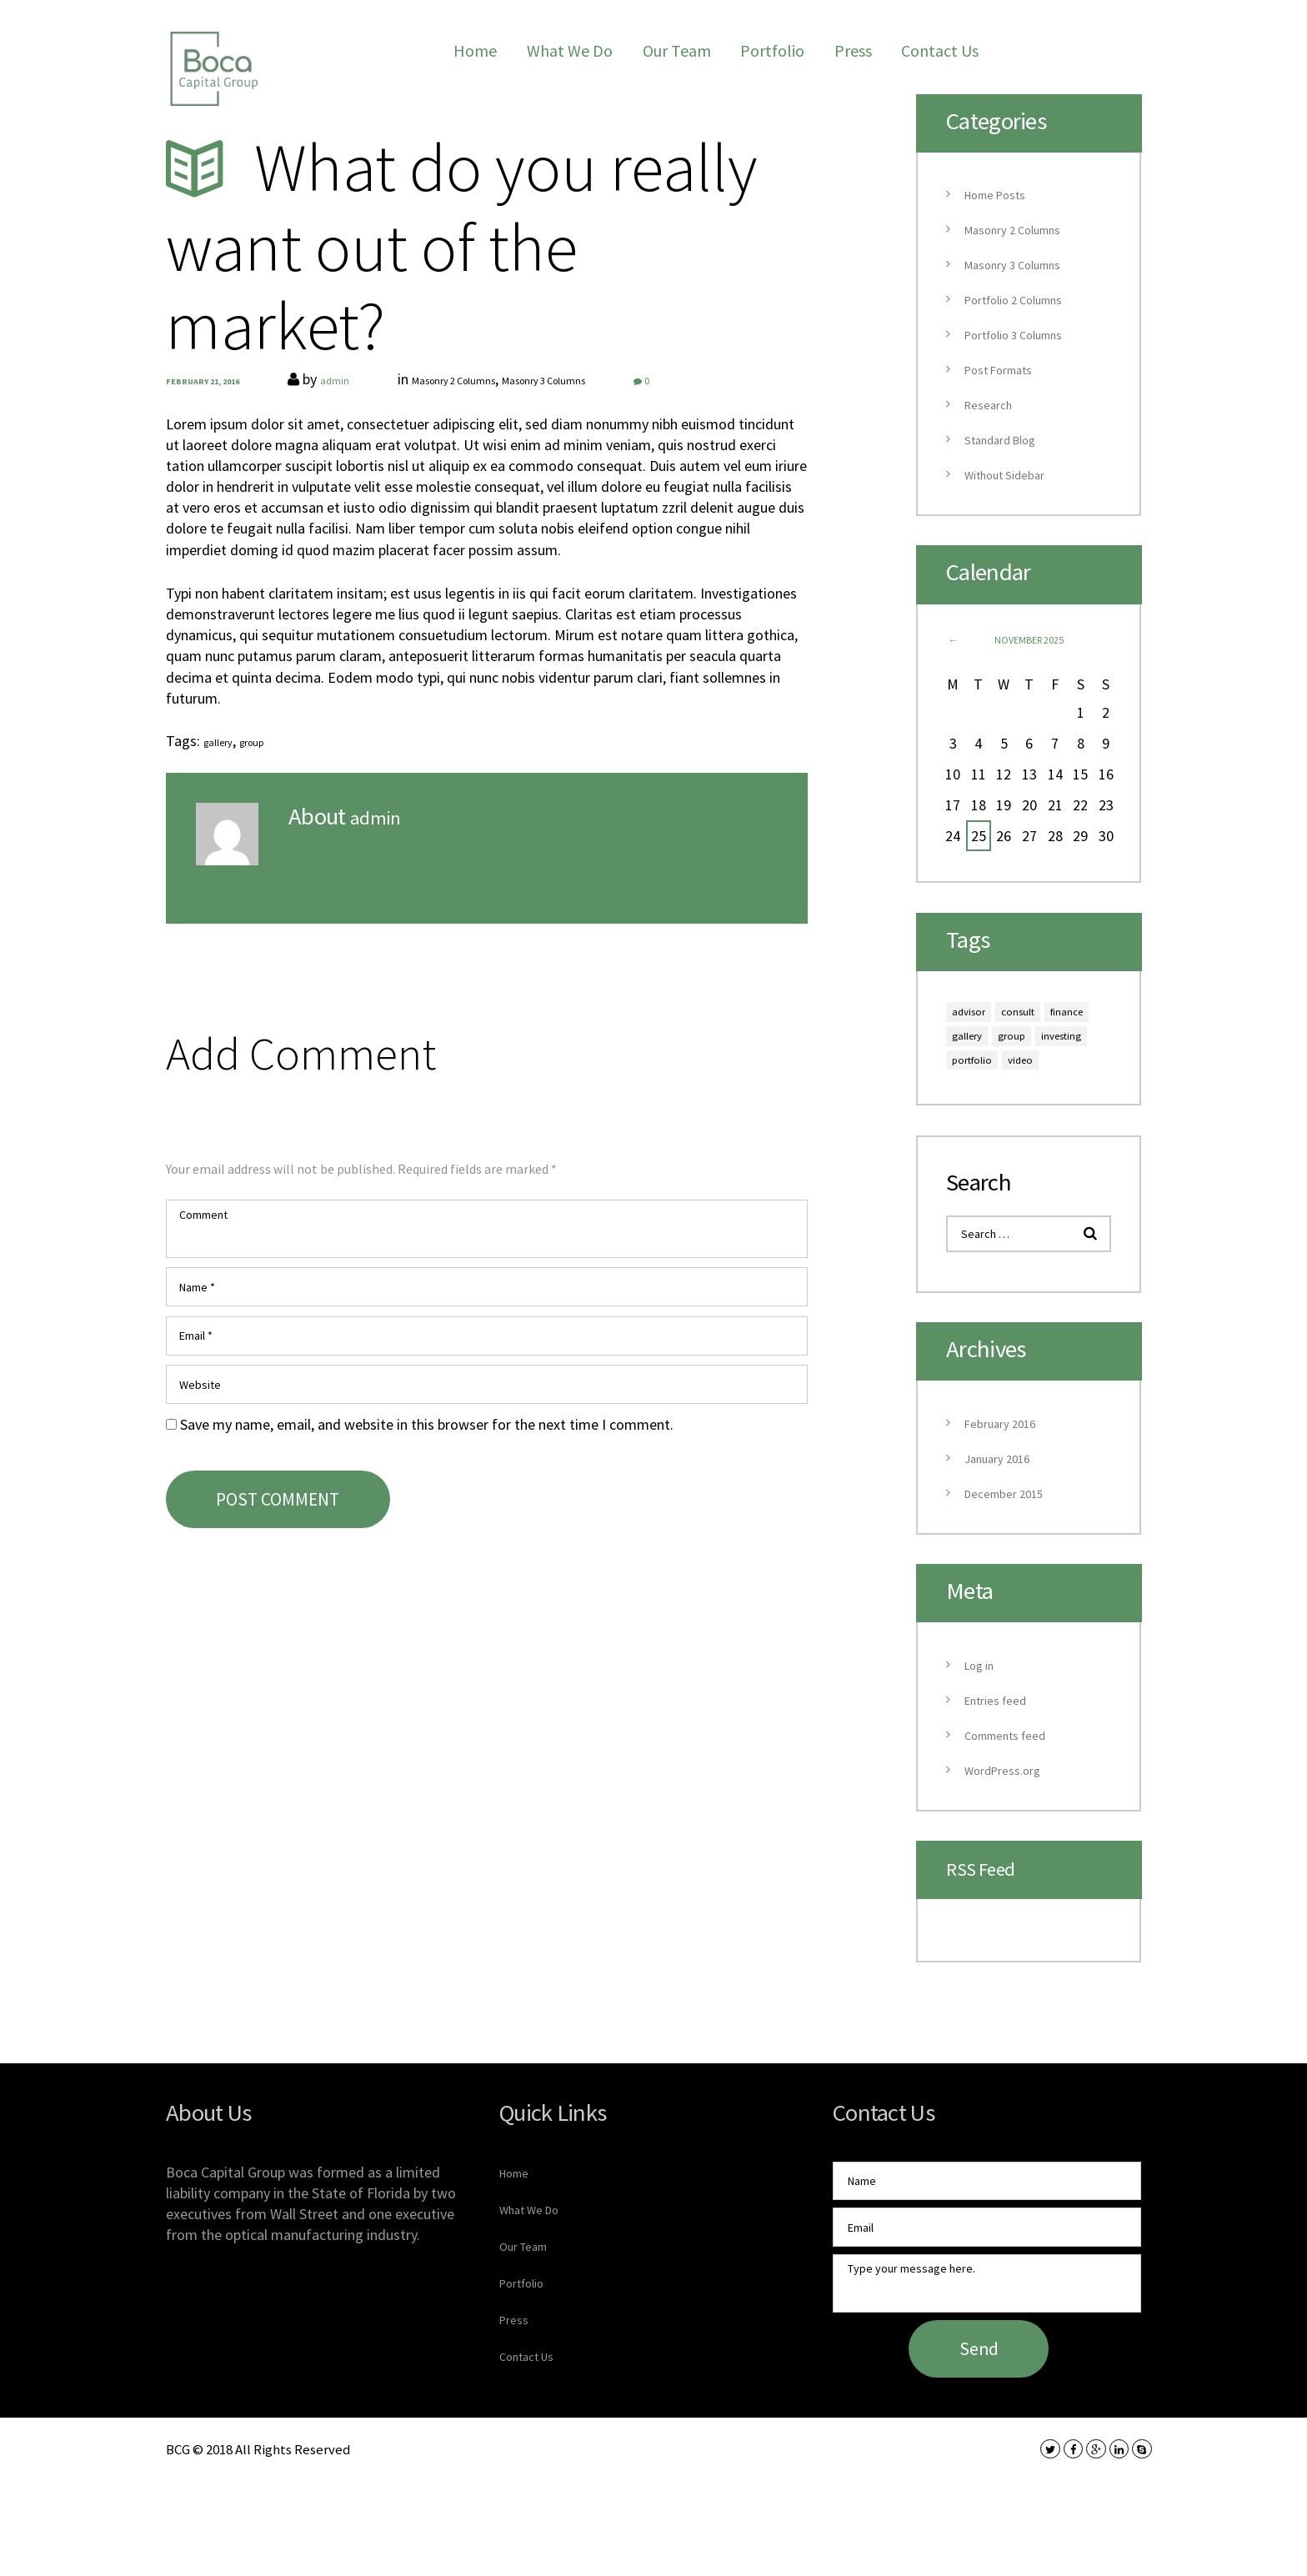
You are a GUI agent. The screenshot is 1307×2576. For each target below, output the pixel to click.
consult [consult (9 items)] (1036, 1014)
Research (993, 403)
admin (349, 378)
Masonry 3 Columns (621, 378)
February (1008, 1475)
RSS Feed (990, 1921)
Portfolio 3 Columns (1027, 333)
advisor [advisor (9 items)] (975, 1014)
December (1012, 1545)
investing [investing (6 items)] (1032, 1071)
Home (475, 50)
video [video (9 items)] (1041, 1100)
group (269, 740)
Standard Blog (1009, 439)
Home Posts (1003, 193)
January (1005, 1510)
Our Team (677, 50)
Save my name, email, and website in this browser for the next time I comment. (427, 1474)
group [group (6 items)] (970, 1071)
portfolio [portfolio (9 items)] (980, 1100)
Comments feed (1015, 1787)
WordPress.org (1011, 1822)
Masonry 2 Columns (492, 378)
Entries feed (1002, 1752)
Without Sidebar (1014, 474)
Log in (983, 1717)
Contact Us (940, 50)
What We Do (570, 50)
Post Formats (1007, 368)
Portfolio (772, 50)
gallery (223, 740)
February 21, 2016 (207, 380)
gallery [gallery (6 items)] (1034, 1043)
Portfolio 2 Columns (1027, 298)
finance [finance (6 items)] (975, 1043)
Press (853, 50)
